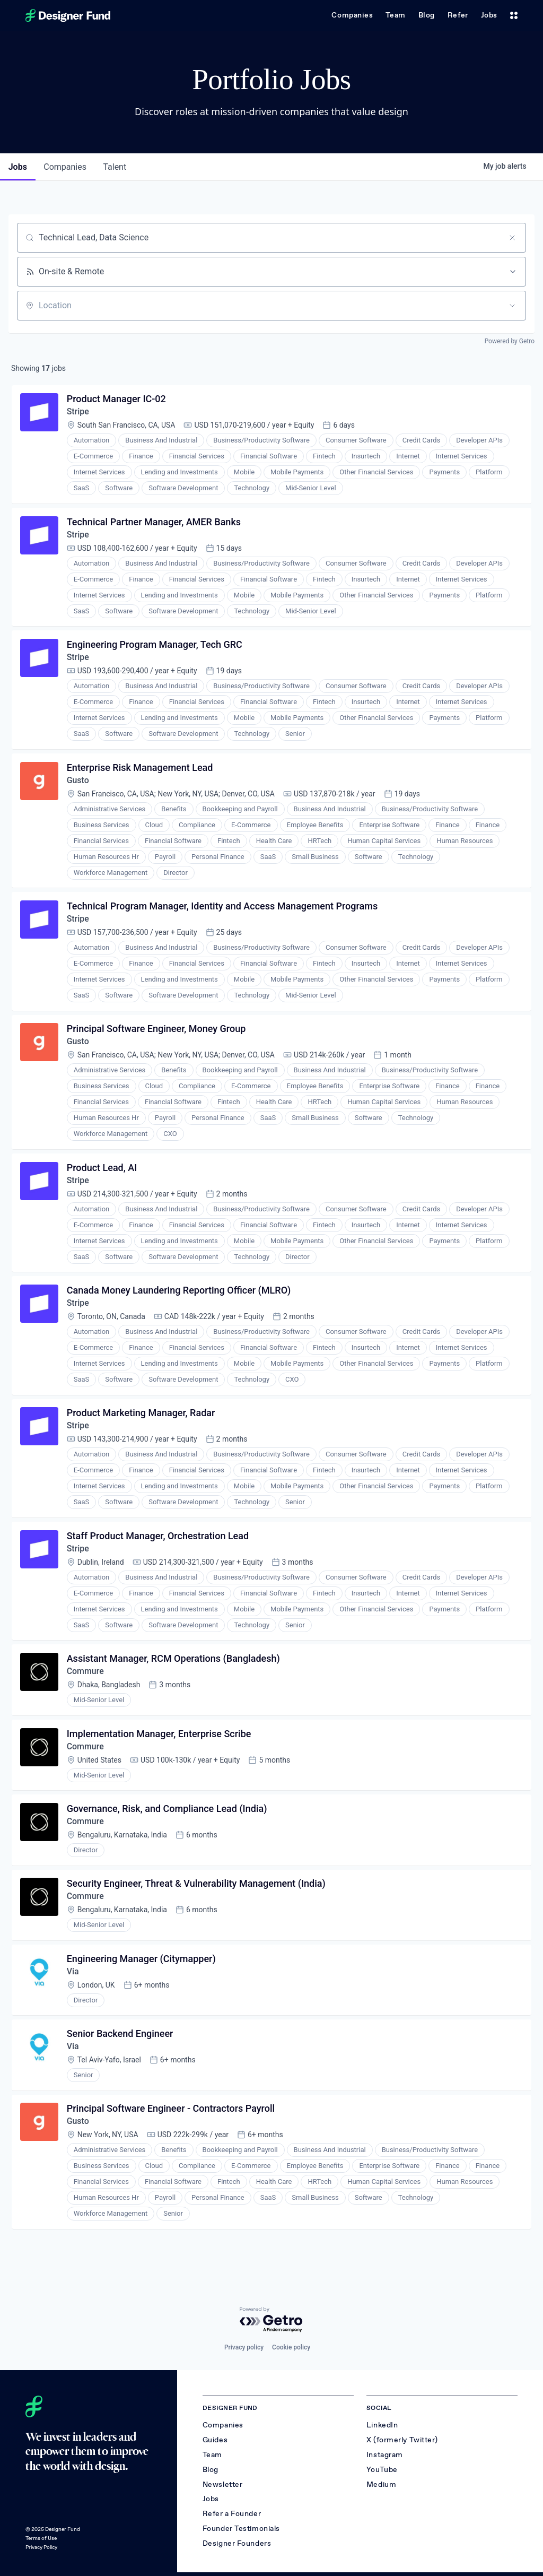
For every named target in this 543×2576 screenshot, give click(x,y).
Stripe (78, 412)
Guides (215, 2439)
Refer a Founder (232, 2513)
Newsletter (223, 2484)
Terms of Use (41, 2538)
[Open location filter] (512, 305)
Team (395, 15)
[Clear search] (512, 237)
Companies (352, 15)
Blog (426, 15)
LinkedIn (382, 2425)
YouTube (382, 2469)
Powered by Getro (510, 341)
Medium (381, 2484)
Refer (458, 15)
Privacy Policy (41, 2547)
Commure (85, 1675)
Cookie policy (291, 2347)
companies (65, 167)
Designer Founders (237, 2543)
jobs (17, 167)
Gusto (78, 781)
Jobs (489, 15)
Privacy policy (244, 2347)
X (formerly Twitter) (402, 2439)
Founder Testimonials (241, 2528)
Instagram (384, 2454)
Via (73, 1976)
